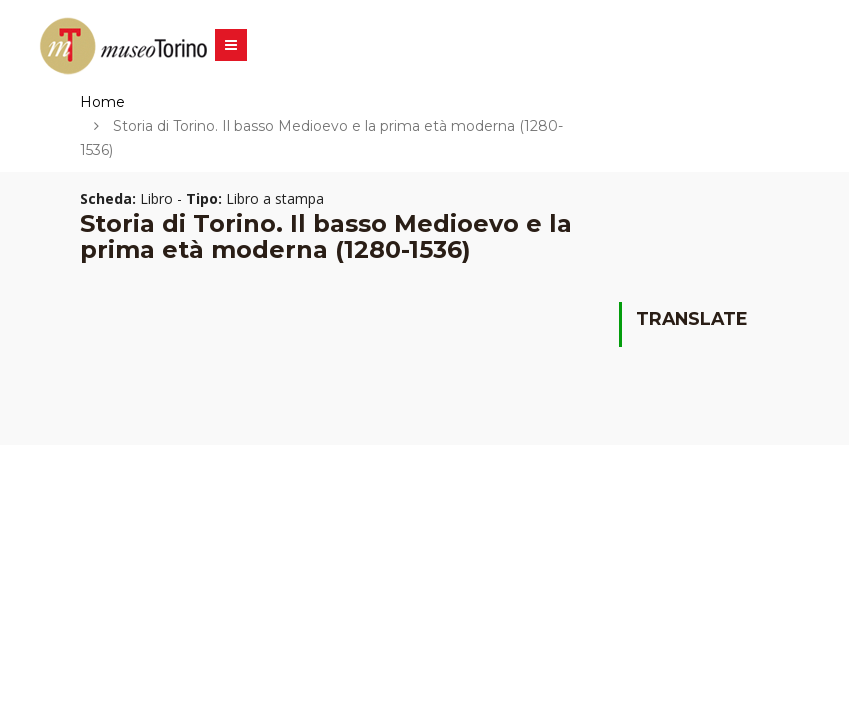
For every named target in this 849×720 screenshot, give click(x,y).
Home (102, 102)
